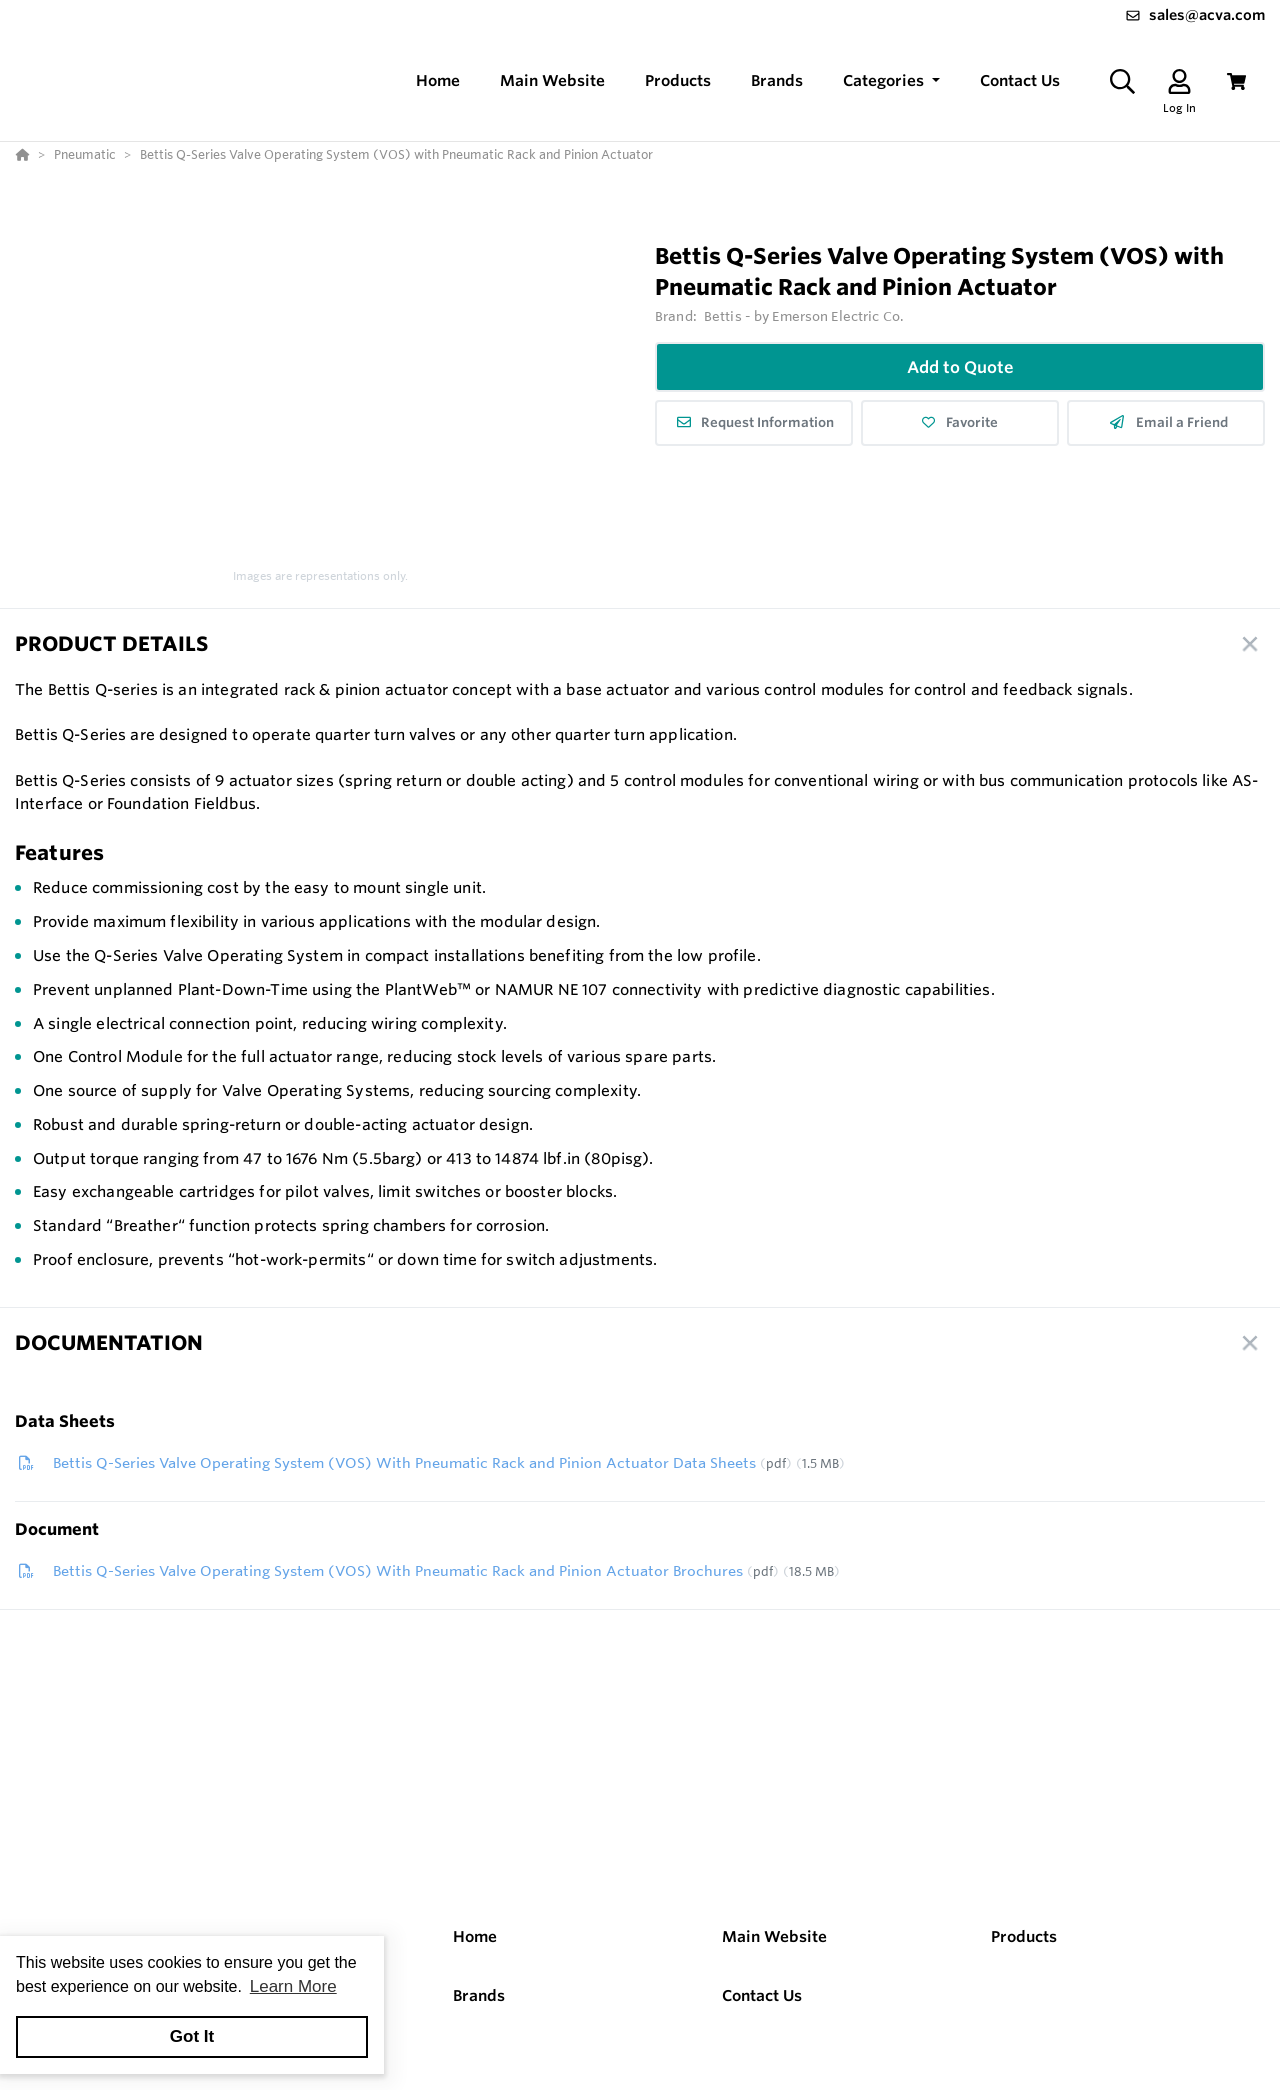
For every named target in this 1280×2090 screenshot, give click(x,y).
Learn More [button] (293, 1986)
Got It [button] (192, 2036)
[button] (891, 81)
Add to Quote (960, 367)
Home (475, 1936)
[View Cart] (1236, 81)
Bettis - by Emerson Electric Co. (804, 316)
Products (1024, 1936)
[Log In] (1179, 81)
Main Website (774, 1936)
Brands (479, 1995)
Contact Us (762, 1995)
